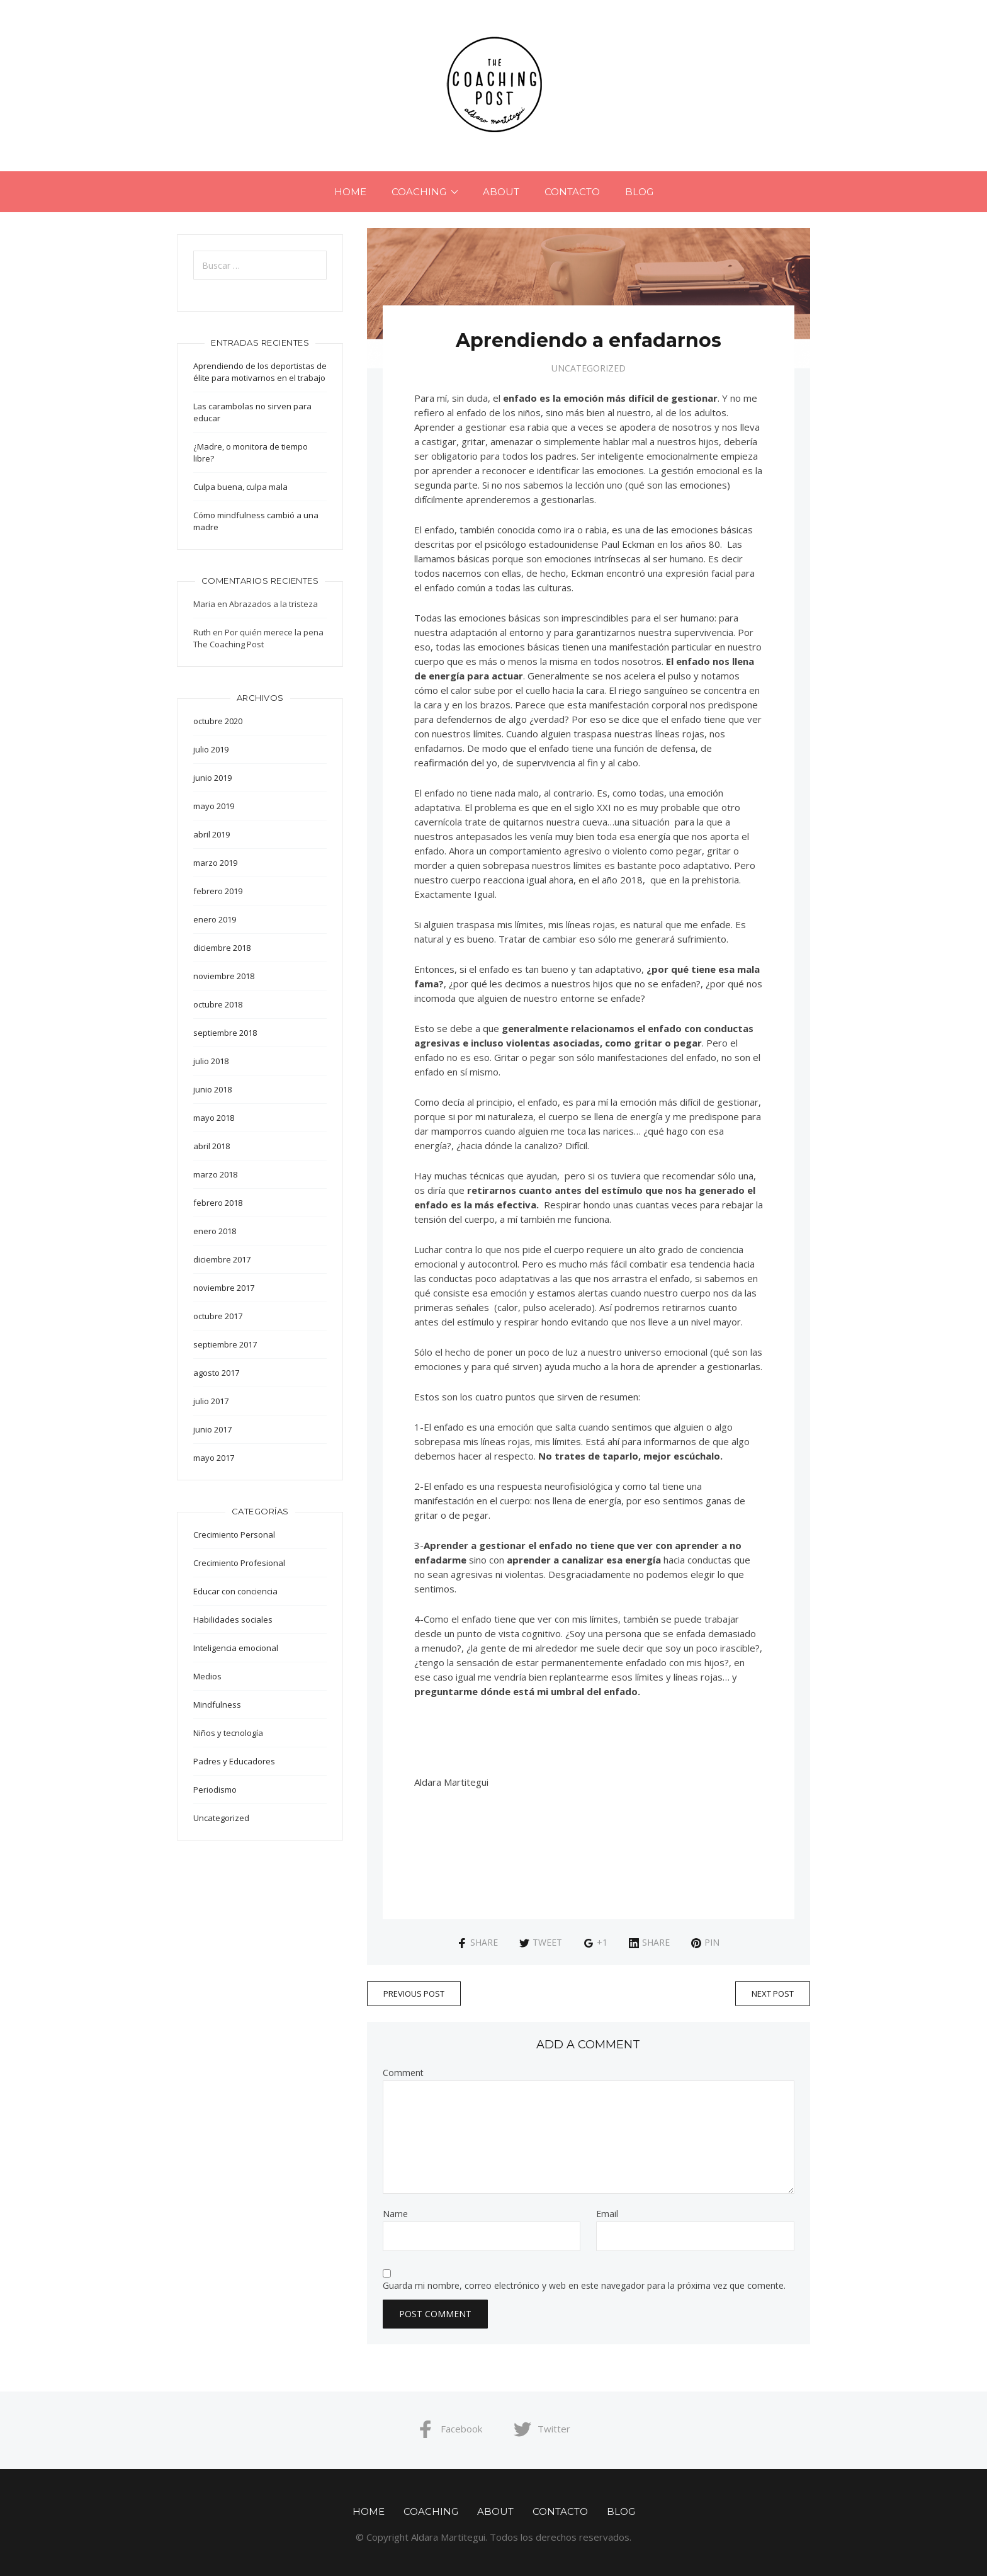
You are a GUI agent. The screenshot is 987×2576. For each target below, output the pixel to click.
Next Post (773, 1993)
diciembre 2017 (222, 1259)
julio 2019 (210, 749)
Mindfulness (217, 1704)
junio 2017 (212, 1429)
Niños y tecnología (228, 1733)
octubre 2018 (217, 1004)
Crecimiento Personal (234, 1534)
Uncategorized (588, 368)
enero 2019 (214, 919)
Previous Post (413, 1993)
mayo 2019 (213, 806)
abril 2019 (211, 834)
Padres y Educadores (234, 1761)
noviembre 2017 (223, 1287)
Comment (403, 2072)
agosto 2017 (216, 1372)
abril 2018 (211, 1146)
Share (477, 1942)
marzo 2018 (215, 1174)
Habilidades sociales (233, 1619)
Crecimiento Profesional (239, 1563)
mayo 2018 (213, 1117)
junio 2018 (212, 1089)
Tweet (540, 1942)
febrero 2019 (217, 891)
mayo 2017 (213, 1457)
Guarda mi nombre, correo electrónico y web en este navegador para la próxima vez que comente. (584, 2285)
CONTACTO (572, 192)
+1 (595, 1942)
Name (395, 2214)
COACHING (419, 192)
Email (607, 2214)
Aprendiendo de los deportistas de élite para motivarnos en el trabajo (260, 371)
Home (350, 192)
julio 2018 (210, 1061)
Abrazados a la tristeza (273, 604)
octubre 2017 (217, 1316)
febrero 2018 (217, 1202)
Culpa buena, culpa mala (240, 486)
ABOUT (501, 192)
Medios (207, 1676)
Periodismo (215, 1789)
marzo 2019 (215, 862)
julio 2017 (210, 1401)
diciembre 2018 (222, 947)
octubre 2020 (217, 721)
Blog (639, 192)
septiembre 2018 (225, 1032)
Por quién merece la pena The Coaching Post (258, 638)
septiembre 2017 (225, 1344)
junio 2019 (212, 777)
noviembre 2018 (223, 976)
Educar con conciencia (235, 1591)
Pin (705, 1942)
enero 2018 (214, 1231)
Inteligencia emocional (235, 1648)
